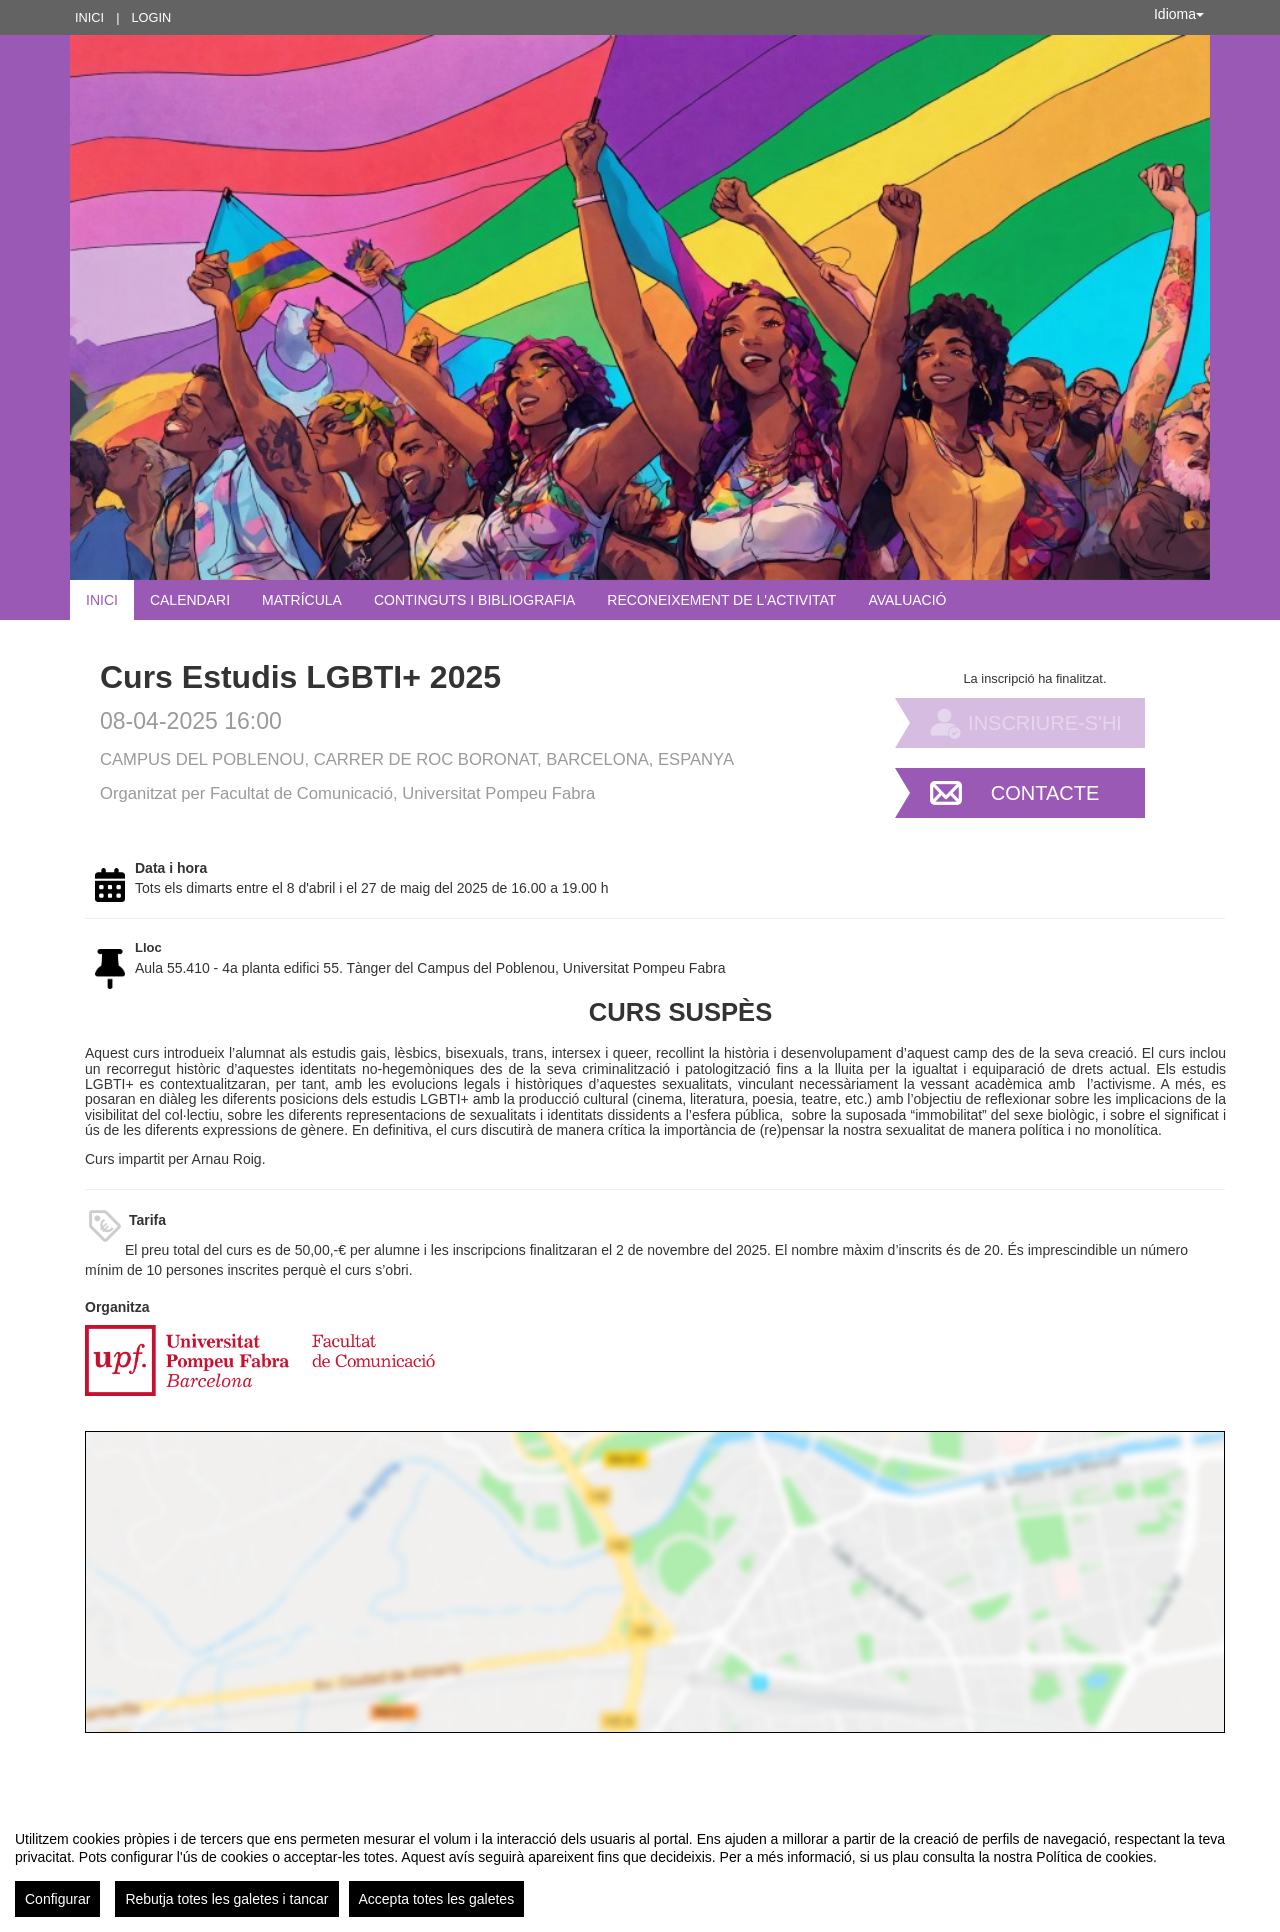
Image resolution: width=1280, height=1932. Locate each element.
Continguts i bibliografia (474, 600)
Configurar (57, 1899)
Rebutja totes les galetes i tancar (226, 1899)
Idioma (1179, 14)
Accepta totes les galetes (437, 1899)
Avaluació (907, 600)
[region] (640, 1866)
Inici (89, 17)
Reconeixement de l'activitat (721, 600)
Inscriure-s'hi (1045, 723)
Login (151, 17)
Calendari (190, 600)
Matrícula (302, 600)
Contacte (1045, 793)
